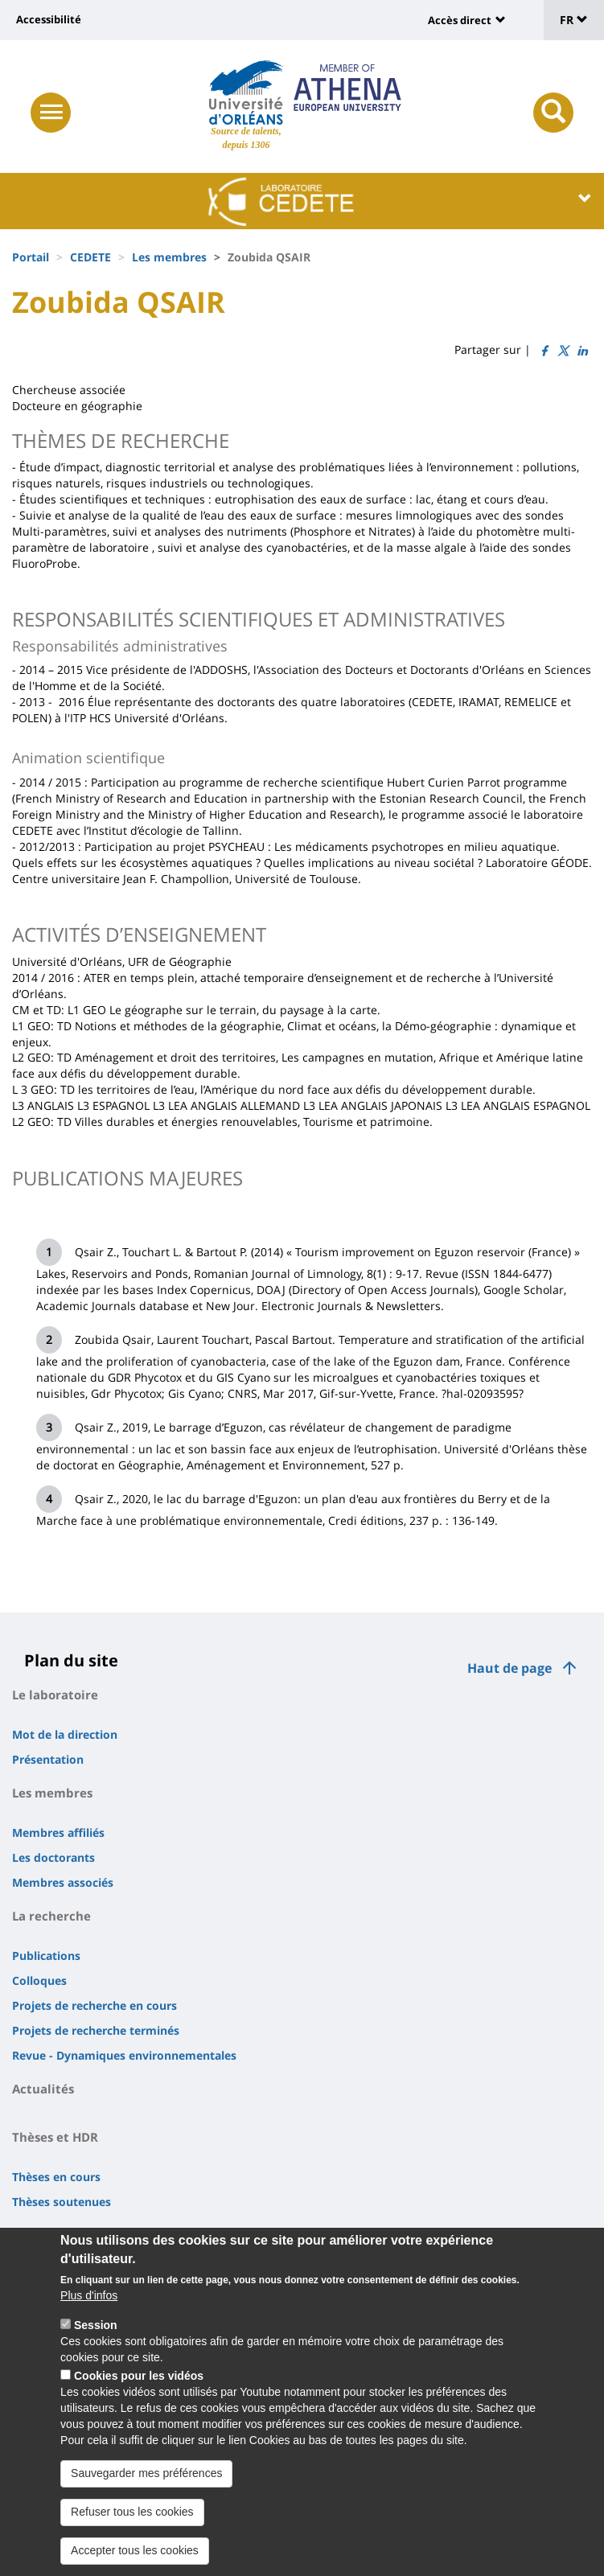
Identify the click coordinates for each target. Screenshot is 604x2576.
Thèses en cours (56, 2176)
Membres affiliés (58, 1832)
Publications (46, 1955)
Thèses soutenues (61, 2201)
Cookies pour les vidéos (138, 2395)
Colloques (39, 1980)
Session (95, 2345)
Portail (30, 257)
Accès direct (459, 20)
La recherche (51, 1916)
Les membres (169, 257)
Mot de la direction (64, 1734)
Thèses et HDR (55, 2137)
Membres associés (62, 1882)
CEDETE (90, 257)
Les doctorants (53, 1857)
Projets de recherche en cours (94, 2005)
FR (574, 19)
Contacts (39, 2235)
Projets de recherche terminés (95, 2030)
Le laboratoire (55, 1695)
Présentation (48, 1759)
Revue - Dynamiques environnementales (124, 2055)
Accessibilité (48, 19)
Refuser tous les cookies (132, 2531)
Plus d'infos (88, 2315)
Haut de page (509, 1668)
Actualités (43, 2089)
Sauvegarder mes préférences (146, 2493)
